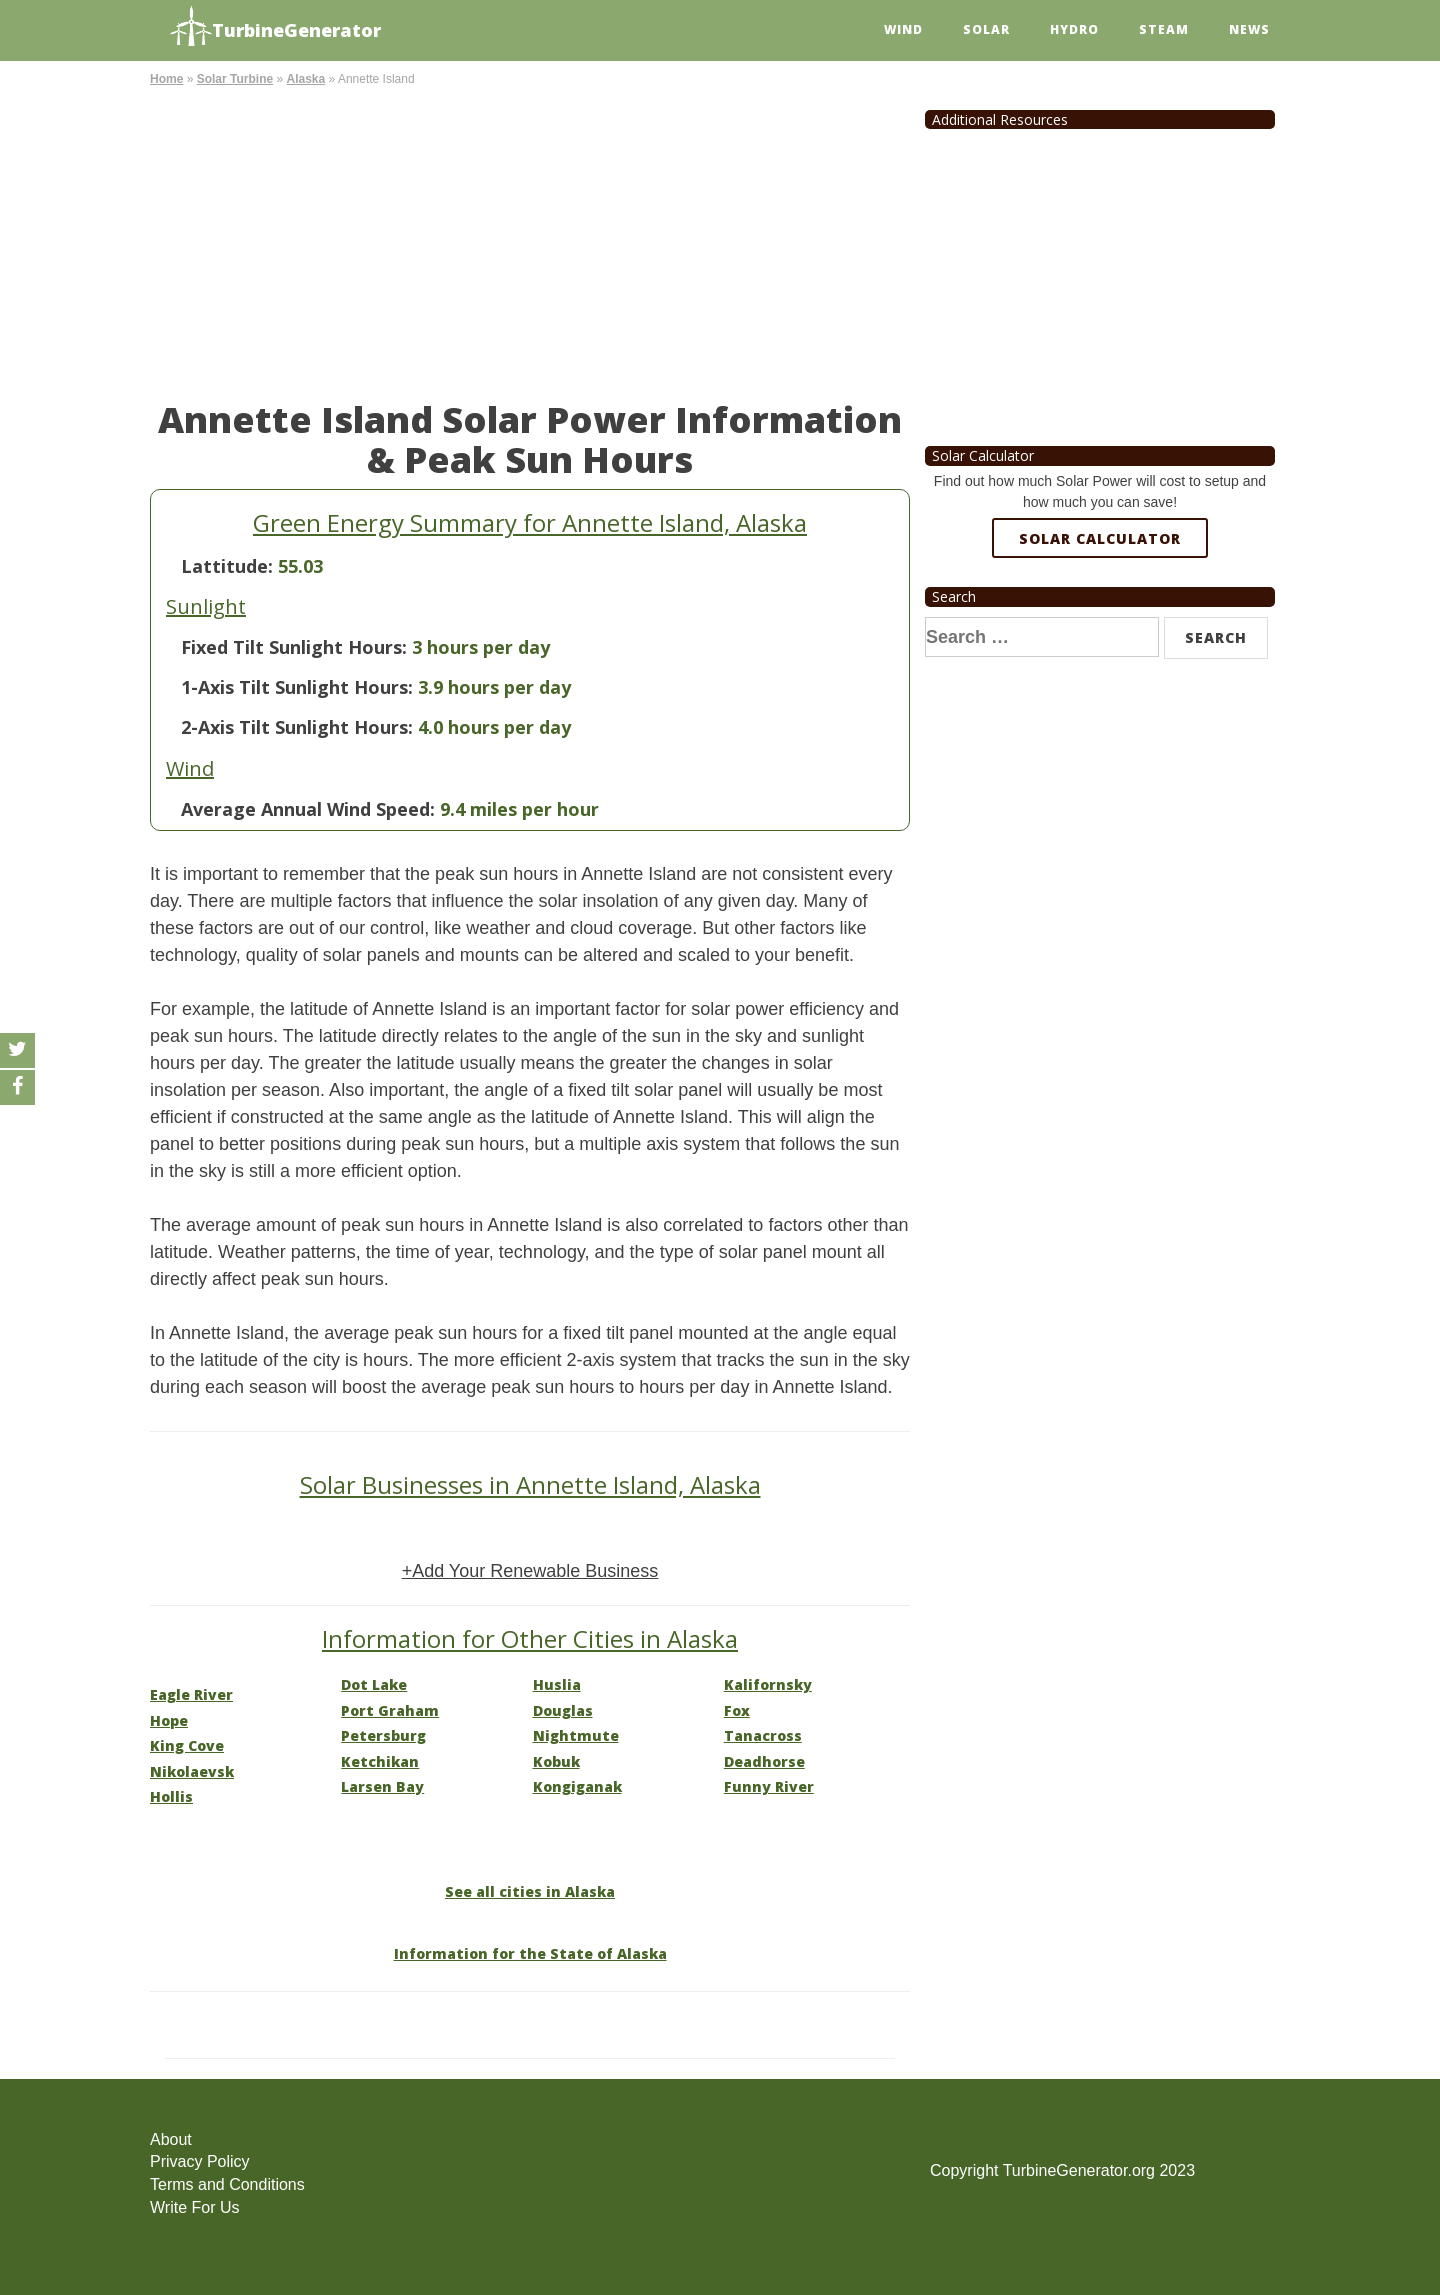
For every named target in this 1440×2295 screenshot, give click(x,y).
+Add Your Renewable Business (530, 1571)
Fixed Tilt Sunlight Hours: (294, 647)
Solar (986, 29)
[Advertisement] (530, 240)
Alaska (305, 79)
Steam (1164, 29)
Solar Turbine (235, 79)
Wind (903, 29)
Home (166, 79)
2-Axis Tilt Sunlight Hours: (297, 727)
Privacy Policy (200, 2161)
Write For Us (194, 2207)
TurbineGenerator (275, 27)
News (1249, 29)
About (171, 2139)
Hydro (1074, 29)
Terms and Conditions (227, 2184)
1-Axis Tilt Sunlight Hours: (297, 687)
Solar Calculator (1100, 538)
